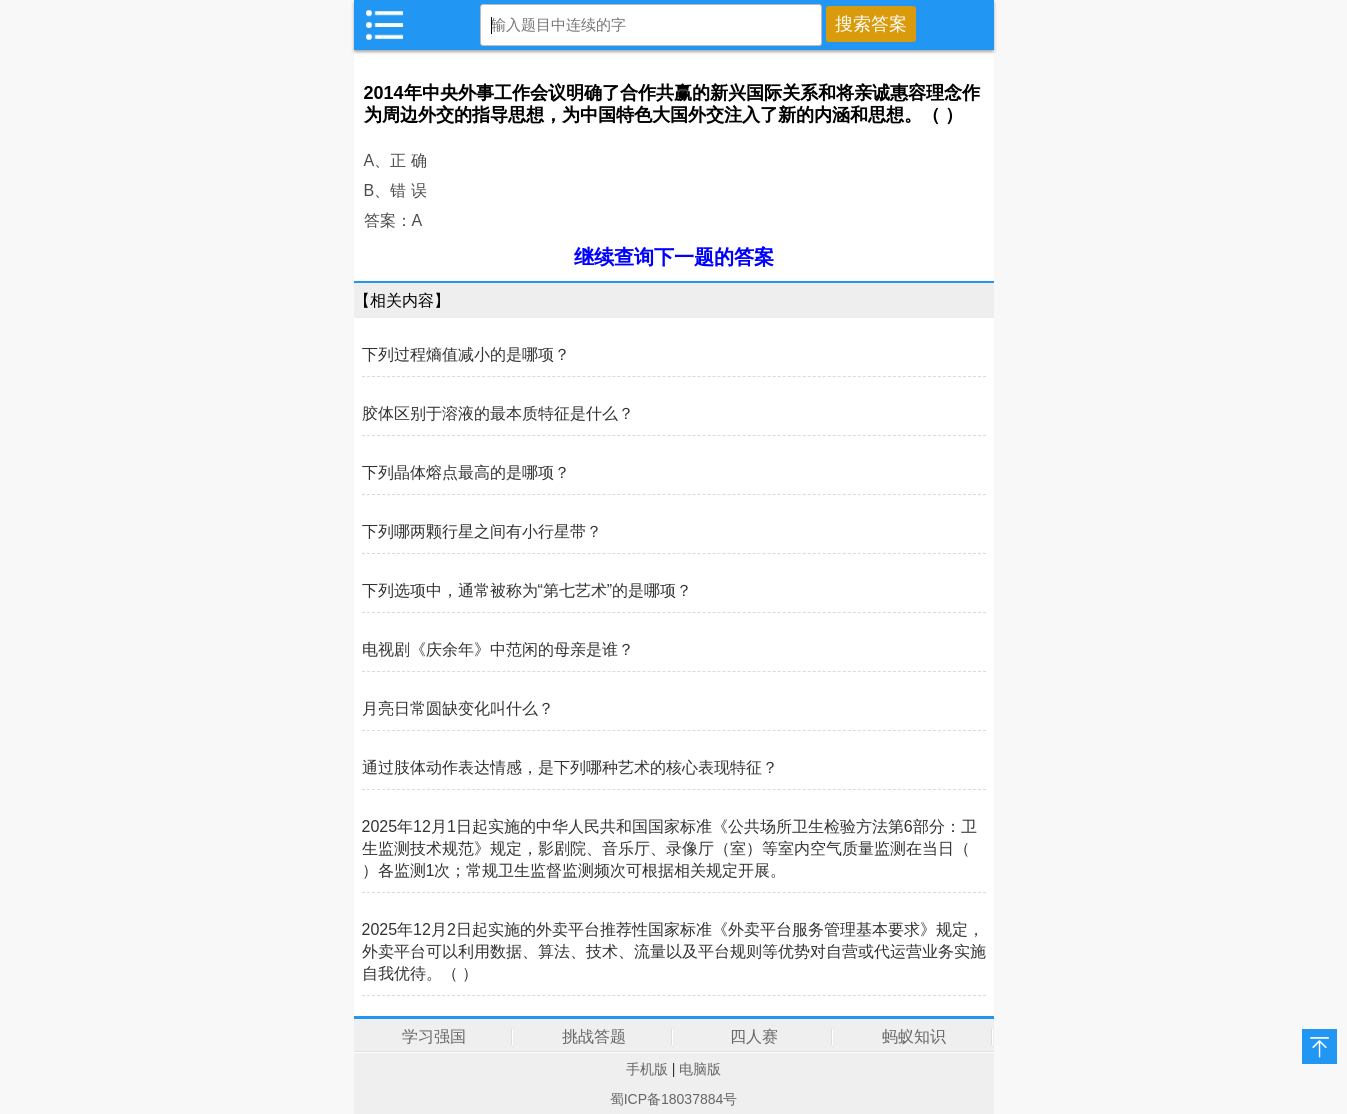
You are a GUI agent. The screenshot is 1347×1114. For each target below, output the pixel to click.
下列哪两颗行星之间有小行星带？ (482, 531)
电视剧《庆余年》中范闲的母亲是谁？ (498, 649)
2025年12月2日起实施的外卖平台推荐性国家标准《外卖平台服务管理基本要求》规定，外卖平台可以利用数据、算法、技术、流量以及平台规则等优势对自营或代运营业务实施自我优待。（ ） (674, 951)
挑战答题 (594, 1036)
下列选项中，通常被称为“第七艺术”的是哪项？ (527, 590)
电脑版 (700, 1069)
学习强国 (434, 1036)
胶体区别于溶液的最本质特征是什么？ (498, 413)
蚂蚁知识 (914, 1036)
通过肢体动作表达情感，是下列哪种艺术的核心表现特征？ (570, 767)
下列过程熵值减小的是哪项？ (466, 354)
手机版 (647, 1069)
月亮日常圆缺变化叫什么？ (458, 708)
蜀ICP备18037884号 (674, 1099)
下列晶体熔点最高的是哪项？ (466, 472)
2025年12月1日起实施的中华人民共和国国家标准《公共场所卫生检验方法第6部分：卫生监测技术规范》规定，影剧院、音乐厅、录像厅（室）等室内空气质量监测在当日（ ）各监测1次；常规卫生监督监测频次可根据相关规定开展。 (669, 848)
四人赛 (754, 1036)
